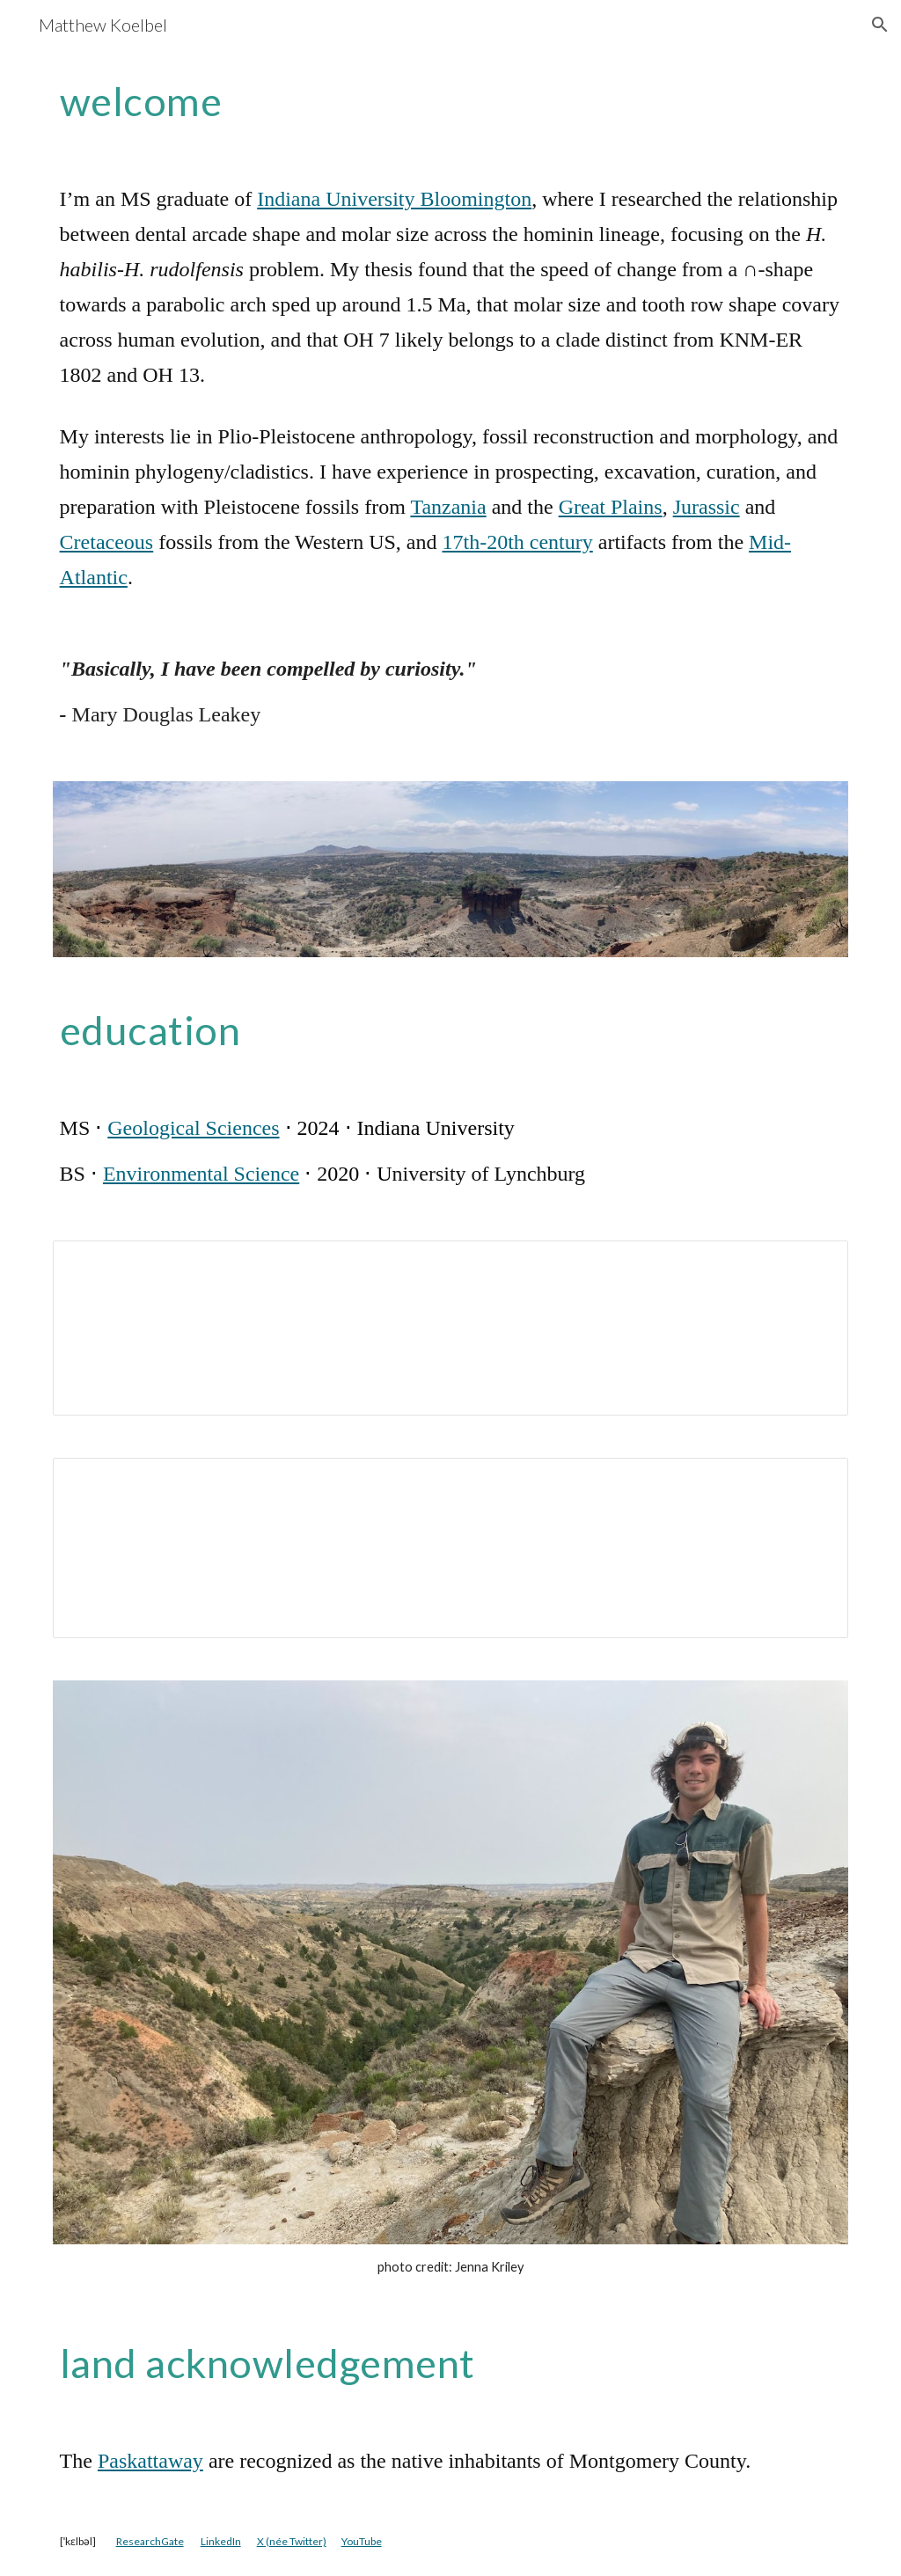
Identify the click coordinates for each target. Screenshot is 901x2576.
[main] (451, 101)
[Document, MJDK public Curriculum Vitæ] (451, 1328)
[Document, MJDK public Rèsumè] (451, 1548)
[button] (880, 25)
